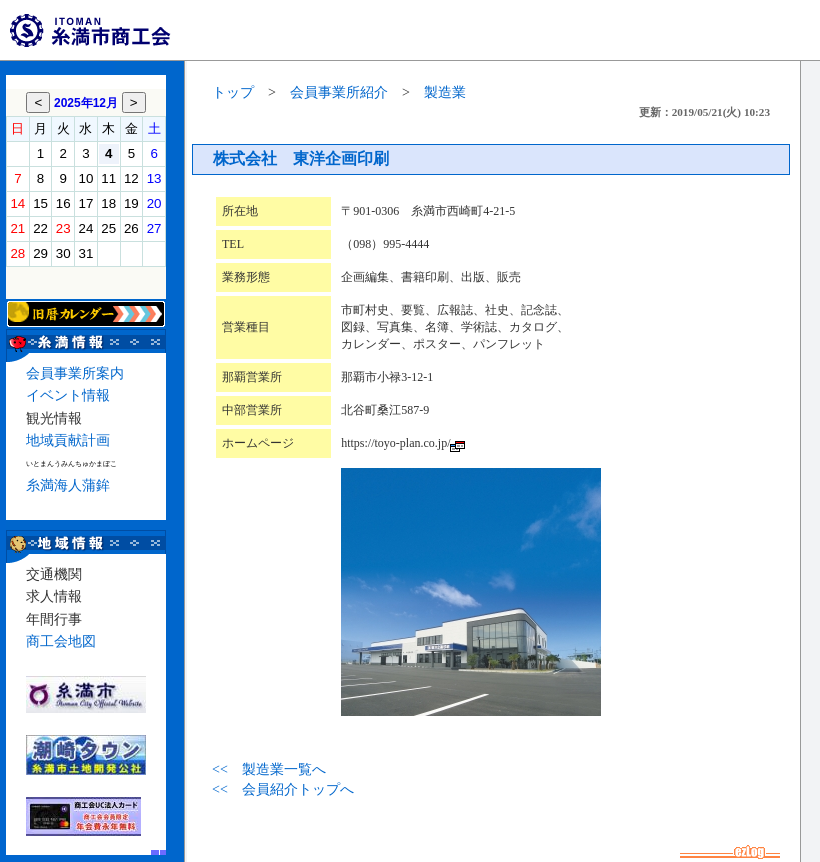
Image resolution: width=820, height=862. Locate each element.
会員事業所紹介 (339, 92)
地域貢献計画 (68, 440)
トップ (233, 92)
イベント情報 (68, 395)
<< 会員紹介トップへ (283, 789)
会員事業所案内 (75, 373)
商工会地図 (61, 641)
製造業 (445, 92)
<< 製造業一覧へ (269, 769)
